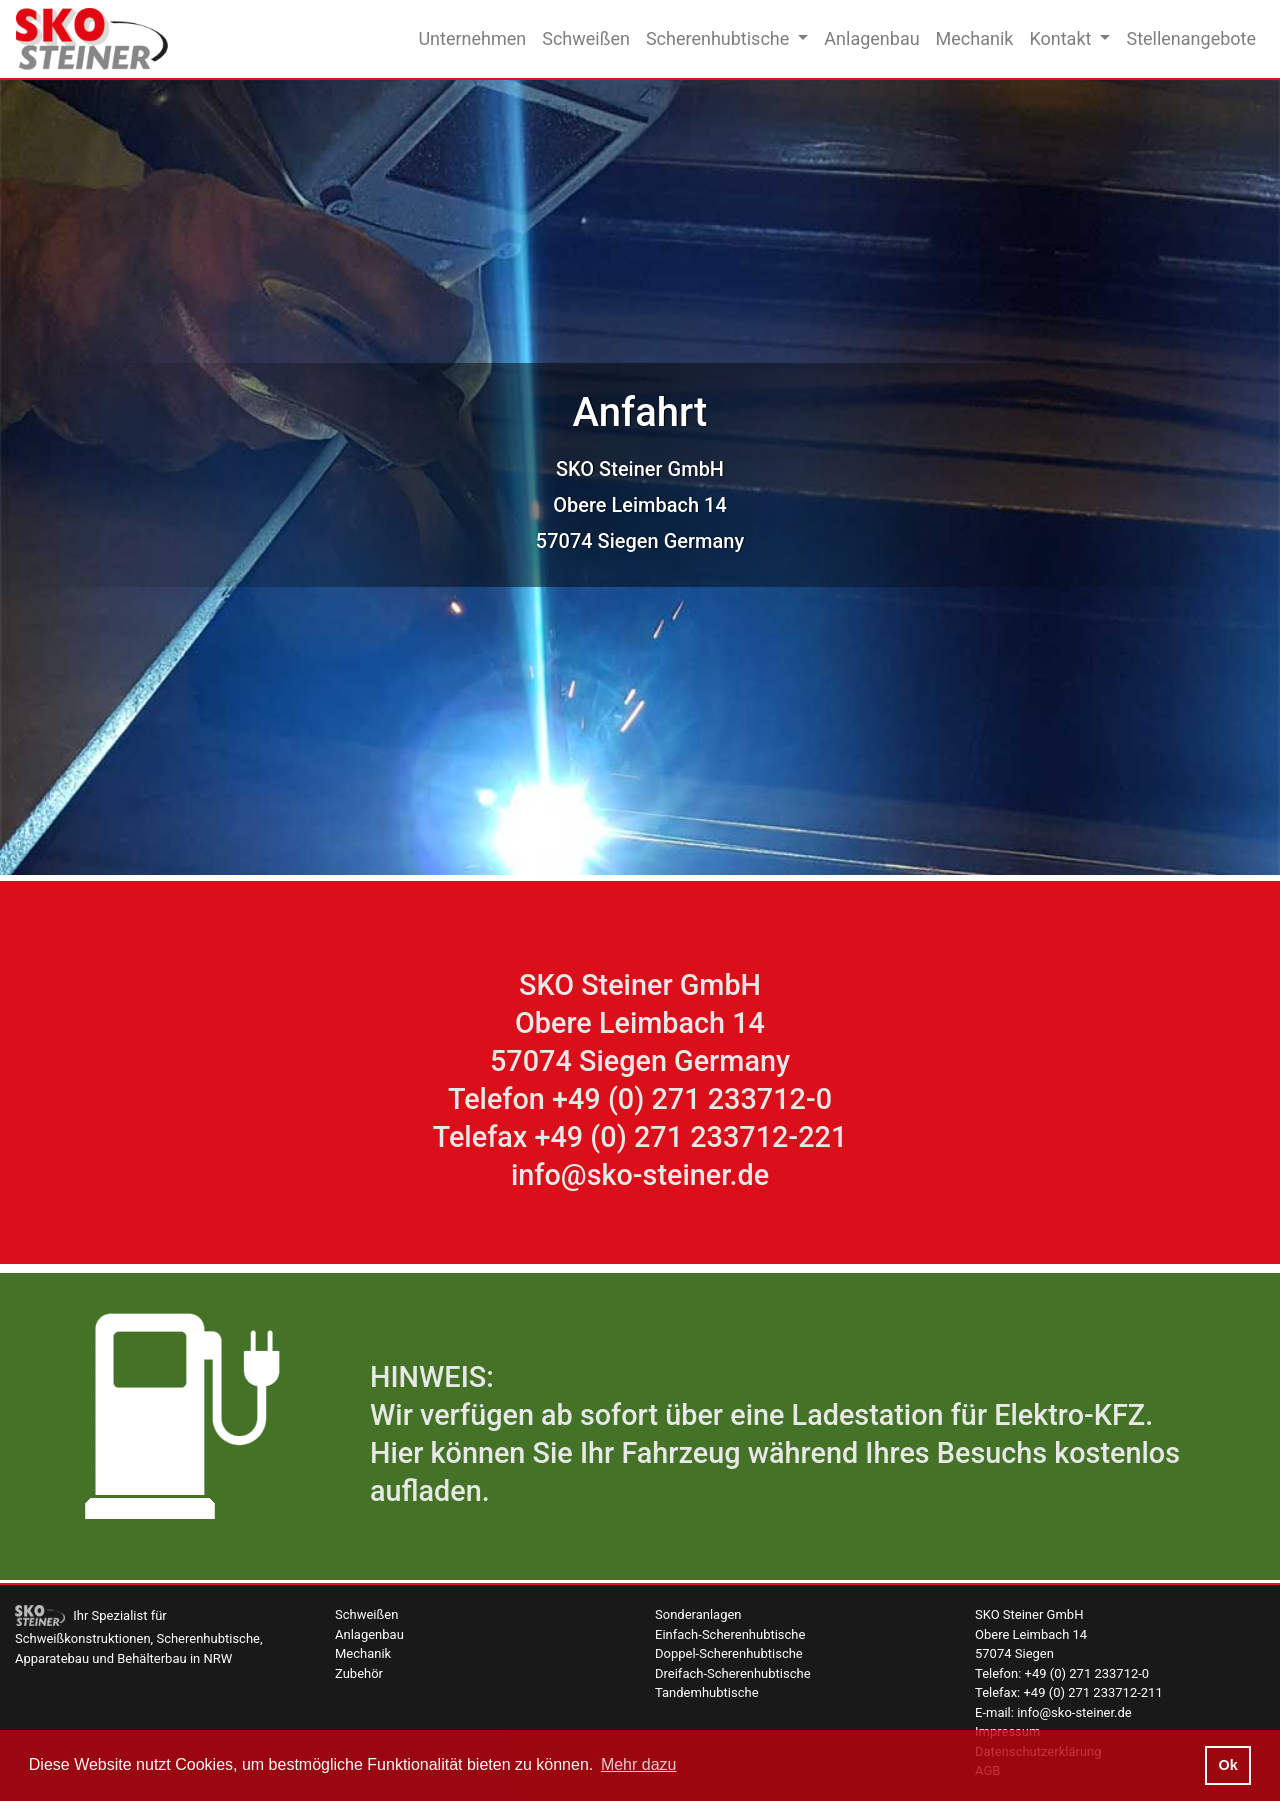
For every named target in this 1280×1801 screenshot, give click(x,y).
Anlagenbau (871, 38)
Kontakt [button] (1062, 38)
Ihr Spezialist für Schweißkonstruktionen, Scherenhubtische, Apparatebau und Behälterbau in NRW (139, 1636)
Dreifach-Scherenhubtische (733, 1673)
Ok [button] (1227, 1765)
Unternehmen (472, 38)
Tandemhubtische (707, 1692)
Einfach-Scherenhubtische (730, 1634)
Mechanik (975, 38)
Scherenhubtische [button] (720, 38)
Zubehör (359, 1673)
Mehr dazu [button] (639, 1764)
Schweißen (586, 38)
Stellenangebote (1191, 38)
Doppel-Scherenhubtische (729, 1653)
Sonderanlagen (698, 1614)
